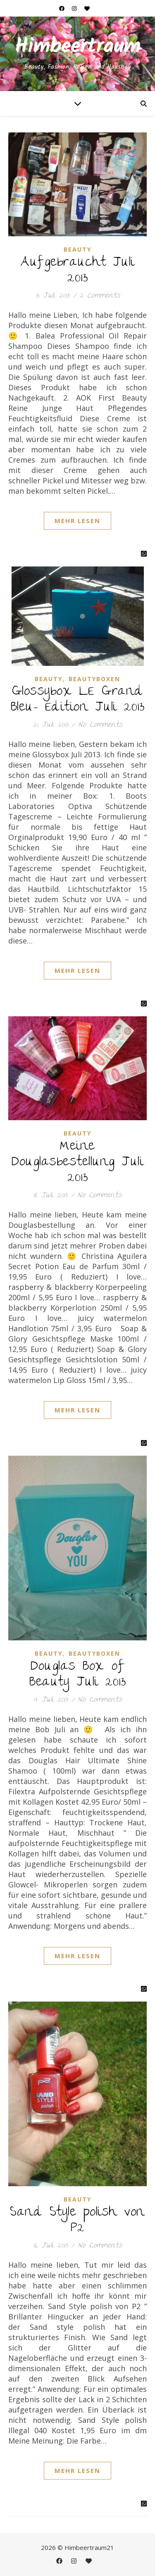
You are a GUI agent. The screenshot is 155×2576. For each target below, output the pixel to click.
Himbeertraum (78, 47)
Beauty (77, 249)
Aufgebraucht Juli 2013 (77, 270)
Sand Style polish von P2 (77, 2220)
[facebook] (62, 8)
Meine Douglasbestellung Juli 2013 (77, 1162)
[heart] (87, 8)
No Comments (100, 725)
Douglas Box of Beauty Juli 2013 (77, 1674)
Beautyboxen (94, 679)
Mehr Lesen (77, 520)
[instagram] (75, 8)
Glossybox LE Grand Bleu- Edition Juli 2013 (78, 699)
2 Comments (100, 296)
